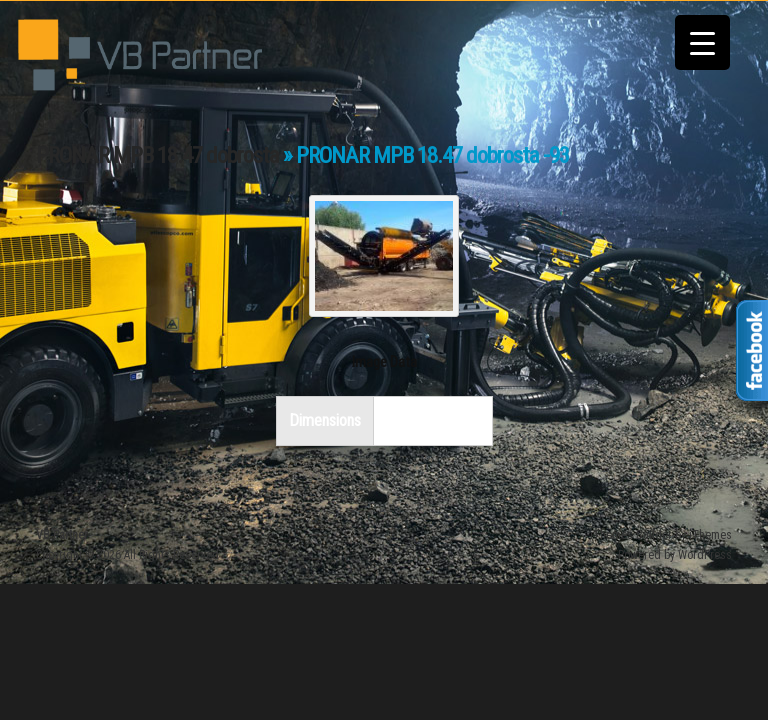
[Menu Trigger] (702, 42)
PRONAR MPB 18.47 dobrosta (157, 155)
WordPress (705, 555)
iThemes (710, 535)
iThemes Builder (631, 535)
